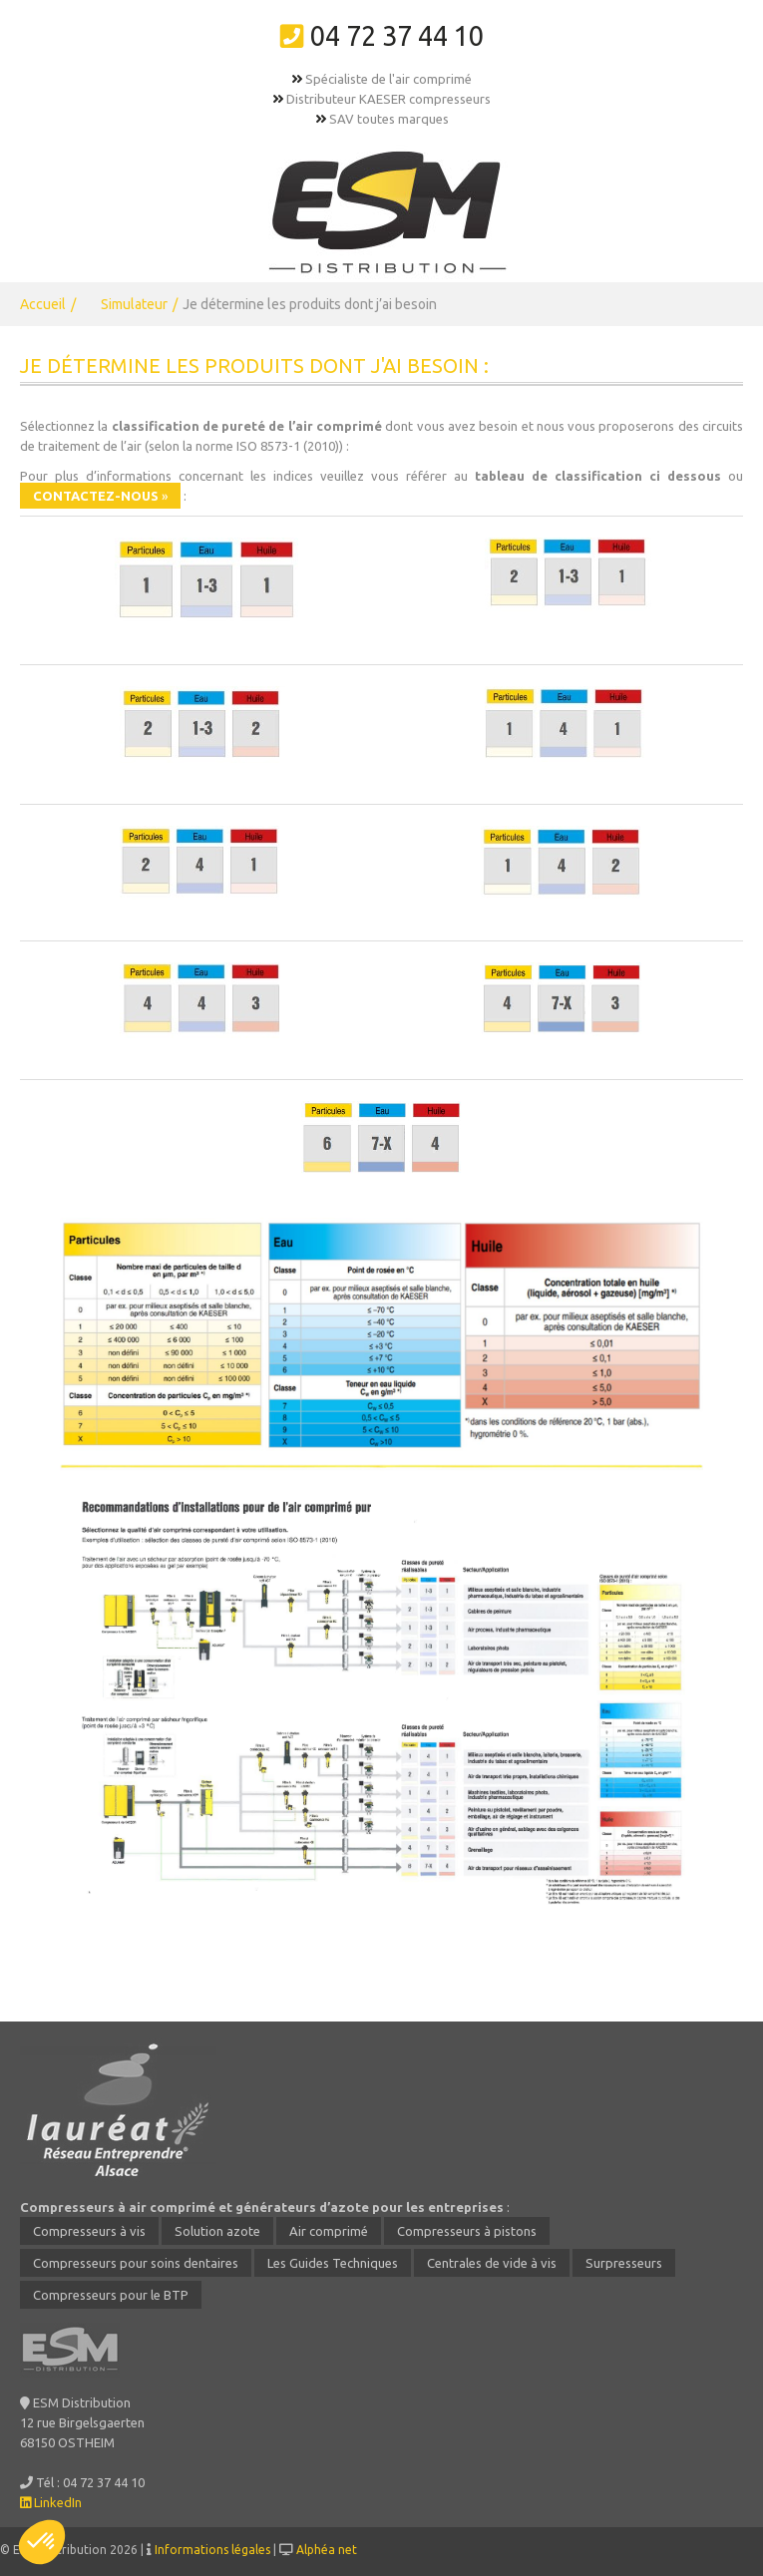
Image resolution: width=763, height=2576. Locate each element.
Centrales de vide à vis (492, 2263)
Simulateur (134, 304)
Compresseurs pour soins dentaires (135, 2263)
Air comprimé (328, 2231)
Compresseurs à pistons (467, 2231)
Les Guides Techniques (332, 2263)
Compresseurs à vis (89, 2231)
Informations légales (212, 2549)
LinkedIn (51, 2502)
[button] (42, 2542)
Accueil (43, 304)
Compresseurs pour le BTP (111, 2295)
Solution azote (217, 2231)
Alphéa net (326, 2549)
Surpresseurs (623, 2263)
